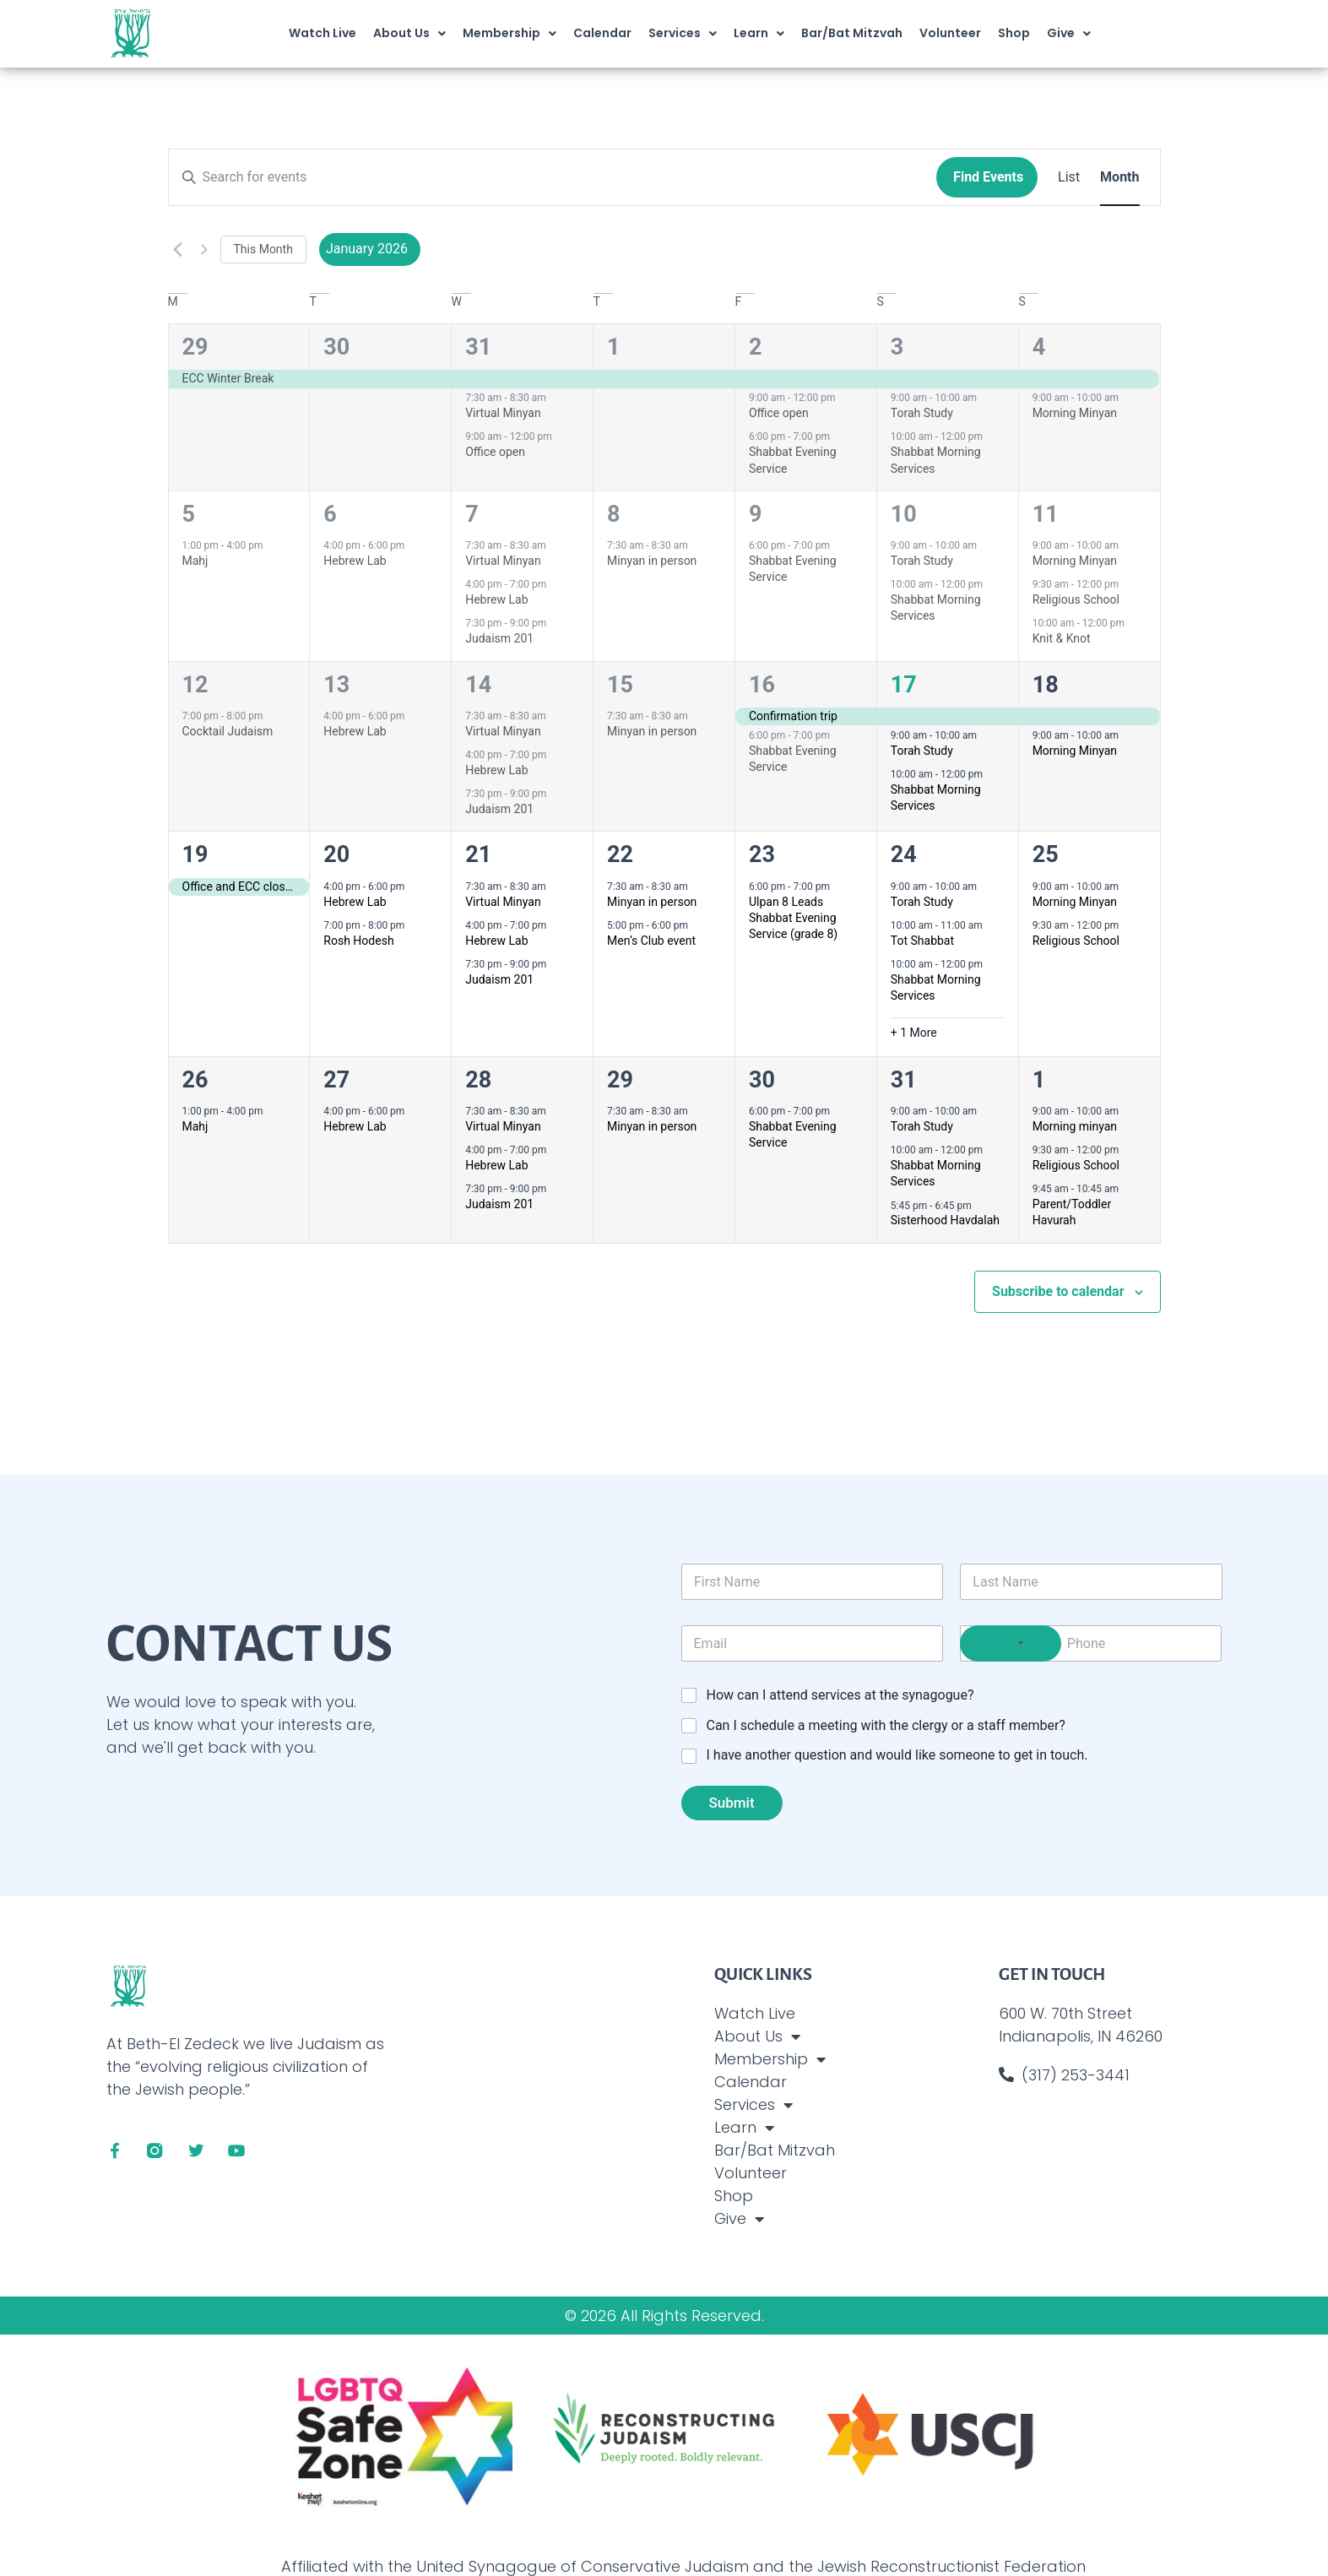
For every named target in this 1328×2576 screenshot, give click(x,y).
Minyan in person (652, 560)
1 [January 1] (614, 347)
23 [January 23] (762, 854)
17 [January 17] (904, 684)
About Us (409, 33)
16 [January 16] (762, 684)
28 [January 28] (478, 1079)
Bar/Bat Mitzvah (851, 32)
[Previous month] (178, 249)
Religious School (1076, 599)
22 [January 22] (620, 854)
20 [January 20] (336, 854)
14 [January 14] (478, 684)
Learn (759, 33)
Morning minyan (1075, 1126)
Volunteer (950, 32)
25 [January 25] (1046, 854)
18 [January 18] (1046, 684)
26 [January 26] (195, 1079)
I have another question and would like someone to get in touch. (897, 1755)
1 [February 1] (1039, 1079)
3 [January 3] (897, 347)
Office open (495, 451)
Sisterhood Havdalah (945, 1220)
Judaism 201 (499, 638)
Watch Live (322, 32)
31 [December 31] (478, 347)
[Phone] (1091, 1643)
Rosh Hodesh (358, 940)
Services (682, 33)
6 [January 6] (330, 514)
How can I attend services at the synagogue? (840, 1695)
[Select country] (1010, 1643)
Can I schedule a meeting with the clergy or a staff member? (886, 1725)
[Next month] (204, 249)
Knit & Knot (1062, 638)
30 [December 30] (336, 347)
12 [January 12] (195, 684)
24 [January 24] (904, 854)
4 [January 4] (1039, 347)
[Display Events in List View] (1069, 177)
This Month (263, 249)
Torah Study (922, 413)
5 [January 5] (189, 514)
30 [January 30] (762, 1079)
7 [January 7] (472, 514)
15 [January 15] (620, 684)
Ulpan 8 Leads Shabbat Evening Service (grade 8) (793, 918)
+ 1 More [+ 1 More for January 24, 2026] (914, 1032)
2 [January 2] (755, 347)
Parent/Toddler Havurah (1072, 1212)
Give (1069, 33)
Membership (509, 33)
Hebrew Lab (354, 560)
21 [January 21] (478, 854)
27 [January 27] (336, 1079)
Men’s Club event (651, 940)
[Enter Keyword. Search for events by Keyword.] (553, 177)
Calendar (602, 32)
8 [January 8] (614, 514)
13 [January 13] (336, 684)
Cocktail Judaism (228, 731)
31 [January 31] (904, 1079)
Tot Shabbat (922, 940)
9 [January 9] (755, 514)
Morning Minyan (1075, 413)
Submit (731, 1802)
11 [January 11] (1046, 514)
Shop (1014, 32)
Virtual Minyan (502, 413)
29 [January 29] (620, 1079)
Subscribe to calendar (1058, 1291)
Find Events (988, 177)
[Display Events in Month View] (1119, 177)
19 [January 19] (195, 854)
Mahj (195, 560)
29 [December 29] (195, 347)
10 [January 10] (904, 514)
